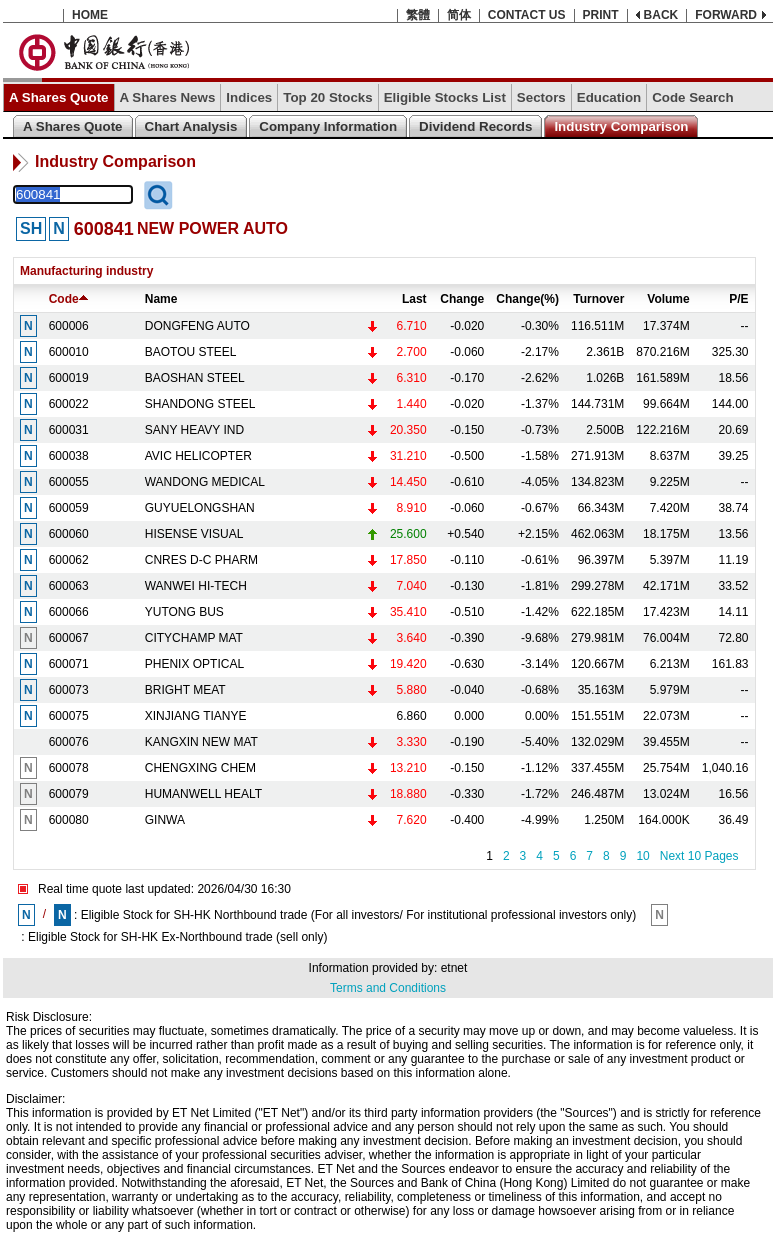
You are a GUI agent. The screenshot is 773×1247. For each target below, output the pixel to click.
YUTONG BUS (184, 612)
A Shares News (168, 97)
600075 (69, 716)
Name (161, 299)
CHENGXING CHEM (200, 768)
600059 (69, 508)
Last (414, 299)
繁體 (418, 15)
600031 (69, 430)
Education (609, 97)
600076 (69, 742)
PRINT (601, 15)
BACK (661, 15)
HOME (90, 15)
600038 (69, 456)
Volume (668, 299)
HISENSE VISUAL (194, 534)
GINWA (165, 820)
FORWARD (726, 15)
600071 (69, 664)
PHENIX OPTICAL (194, 664)
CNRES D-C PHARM (201, 560)
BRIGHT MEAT (185, 690)
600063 (69, 586)
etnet (454, 968)
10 (642, 856)
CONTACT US (527, 15)
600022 (69, 404)
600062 (69, 560)
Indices (249, 97)
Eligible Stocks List (445, 97)
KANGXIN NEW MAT (201, 742)
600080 (69, 820)
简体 (459, 15)
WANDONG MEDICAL (205, 482)
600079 (69, 794)
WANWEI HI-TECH (196, 586)
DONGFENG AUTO (197, 326)
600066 (69, 612)
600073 (69, 690)
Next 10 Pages (699, 856)
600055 (69, 482)
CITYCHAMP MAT (194, 638)
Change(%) (527, 299)
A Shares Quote (59, 97)
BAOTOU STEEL (191, 352)
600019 (69, 378)
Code (68, 299)
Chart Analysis (191, 126)
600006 (69, 326)
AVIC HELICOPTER (198, 456)
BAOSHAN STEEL (195, 378)
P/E (738, 299)
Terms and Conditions (388, 988)
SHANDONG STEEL (200, 404)
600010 (69, 352)
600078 (69, 768)
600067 (69, 638)
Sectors (541, 97)
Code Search (692, 97)
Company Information (328, 126)
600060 (69, 534)
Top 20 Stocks (327, 97)
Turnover (598, 299)
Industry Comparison (621, 126)
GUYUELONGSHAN (200, 508)
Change (462, 299)
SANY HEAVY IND (194, 430)
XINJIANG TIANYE (196, 716)
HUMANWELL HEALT (203, 794)
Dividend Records (475, 126)
